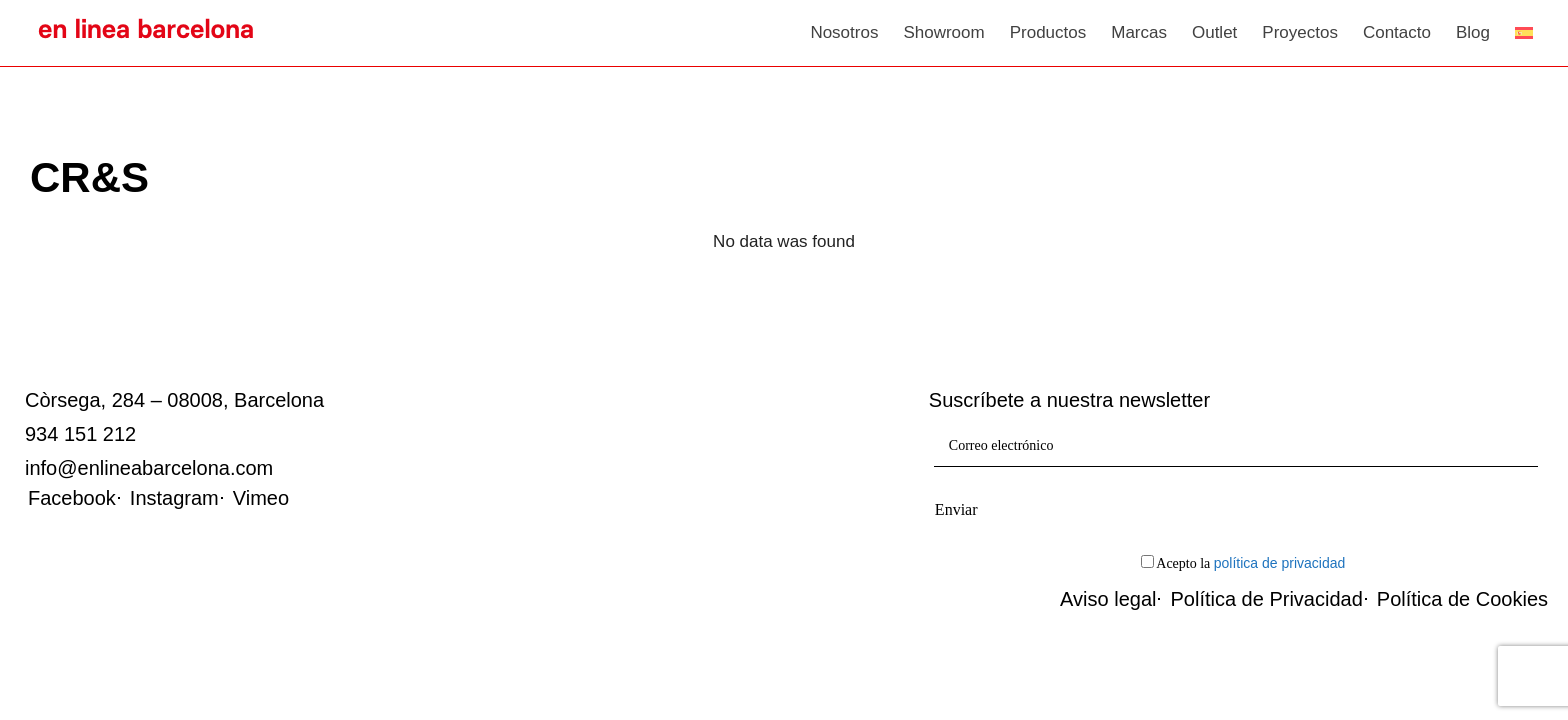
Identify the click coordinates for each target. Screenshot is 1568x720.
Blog (1473, 32)
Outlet (1214, 32)
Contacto (1397, 32)
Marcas (1139, 32)
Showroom (943, 32)
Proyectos (1300, 32)
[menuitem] (1524, 33)
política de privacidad (1280, 563)
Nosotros (844, 32)
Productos (1048, 32)
